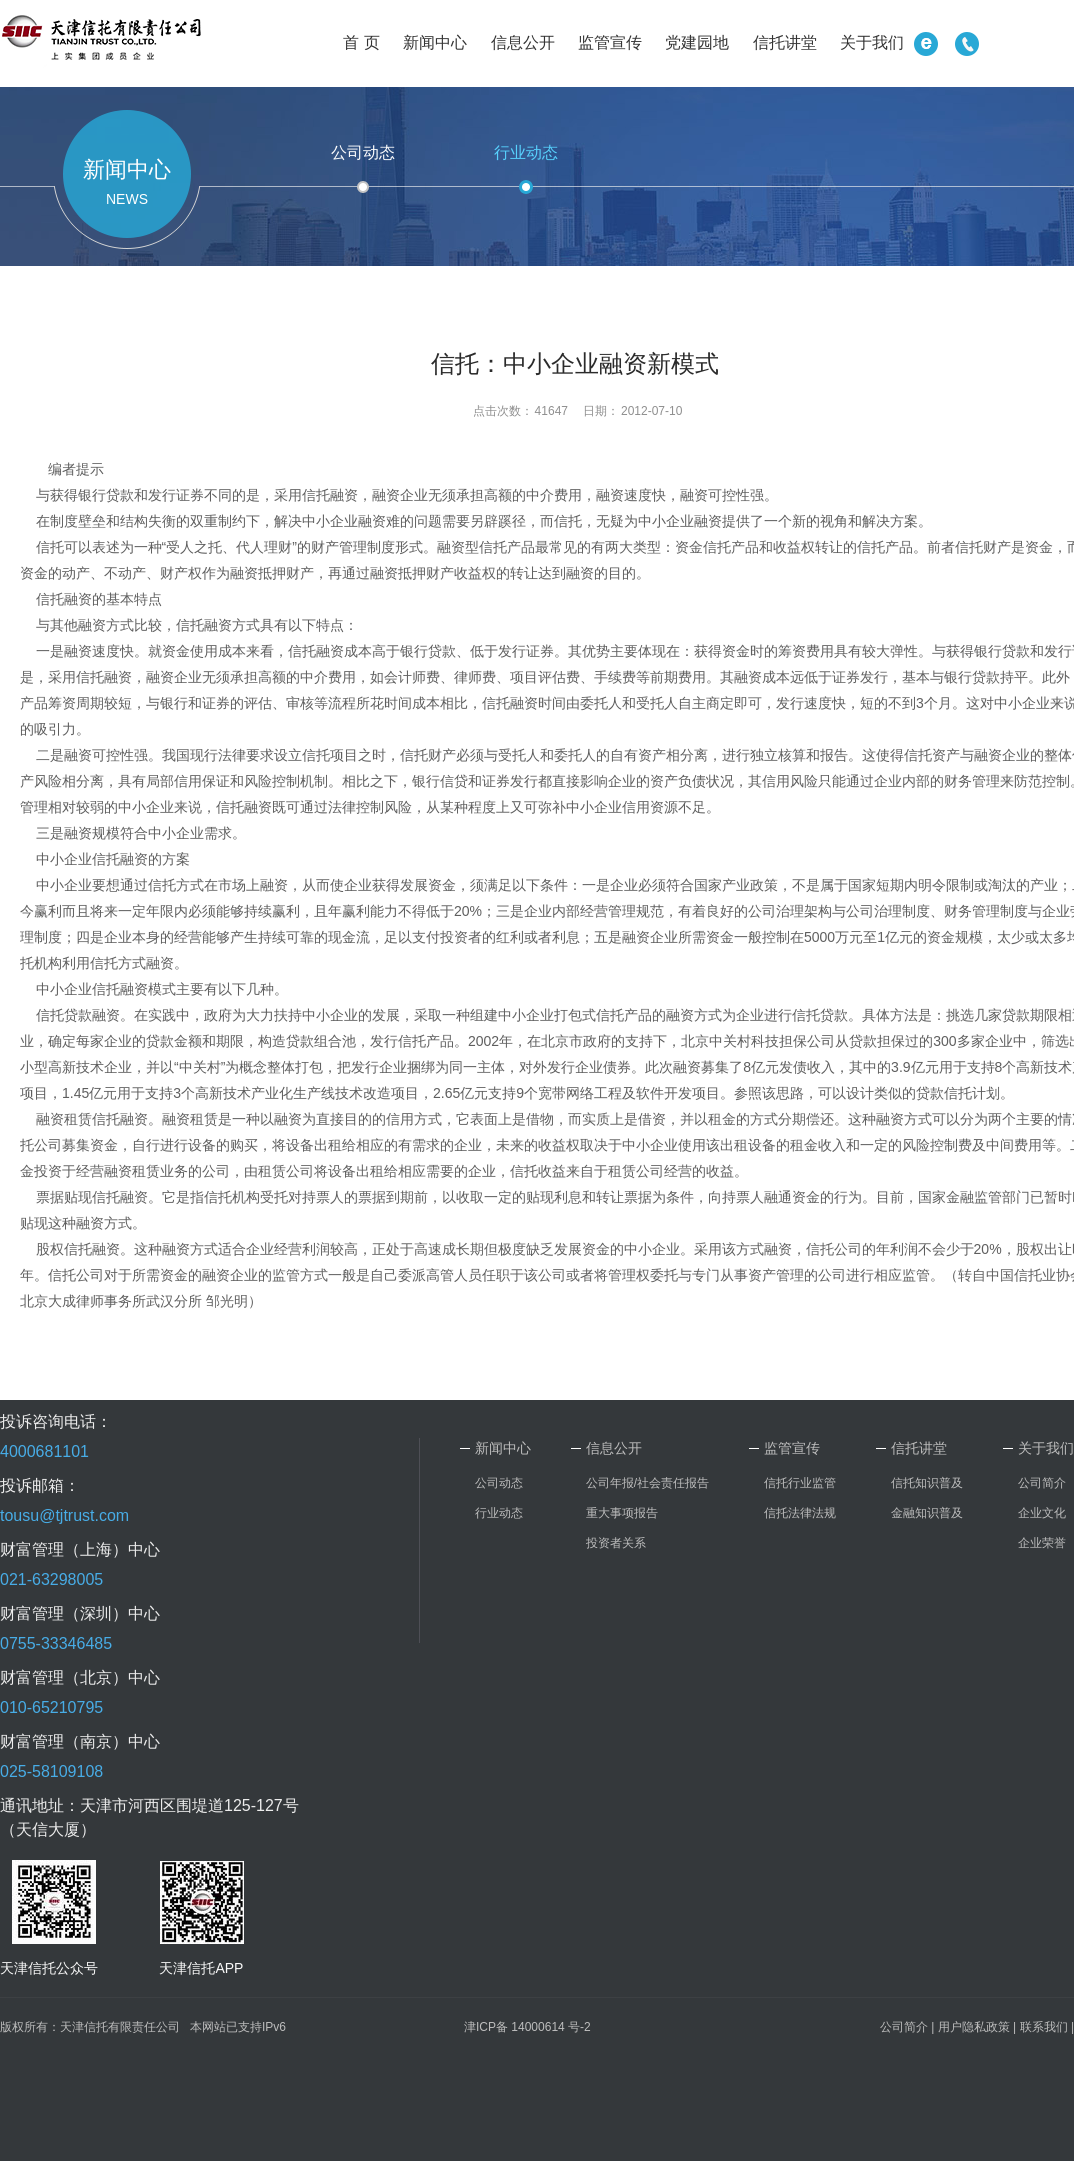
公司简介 (1042, 1483)
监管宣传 (610, 42)
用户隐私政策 (974, 2027)
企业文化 (1042, 1513)
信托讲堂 (785, 42)
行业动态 (526, 152)
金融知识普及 (927, 1513)
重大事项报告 (622, 1513)
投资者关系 (616, 1543)
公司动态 (363, 152)
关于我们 (872, 42)
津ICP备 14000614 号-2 (527, 2027)
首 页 (361, 42)
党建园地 (697, 42)
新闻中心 (435, 42)
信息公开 (523, 42)
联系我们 (1044, 2027)
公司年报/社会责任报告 (647, 1483)
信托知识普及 (927, 1483)
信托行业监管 (800, 1483)
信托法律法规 (800, 1513)
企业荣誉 (1042, 1543)
